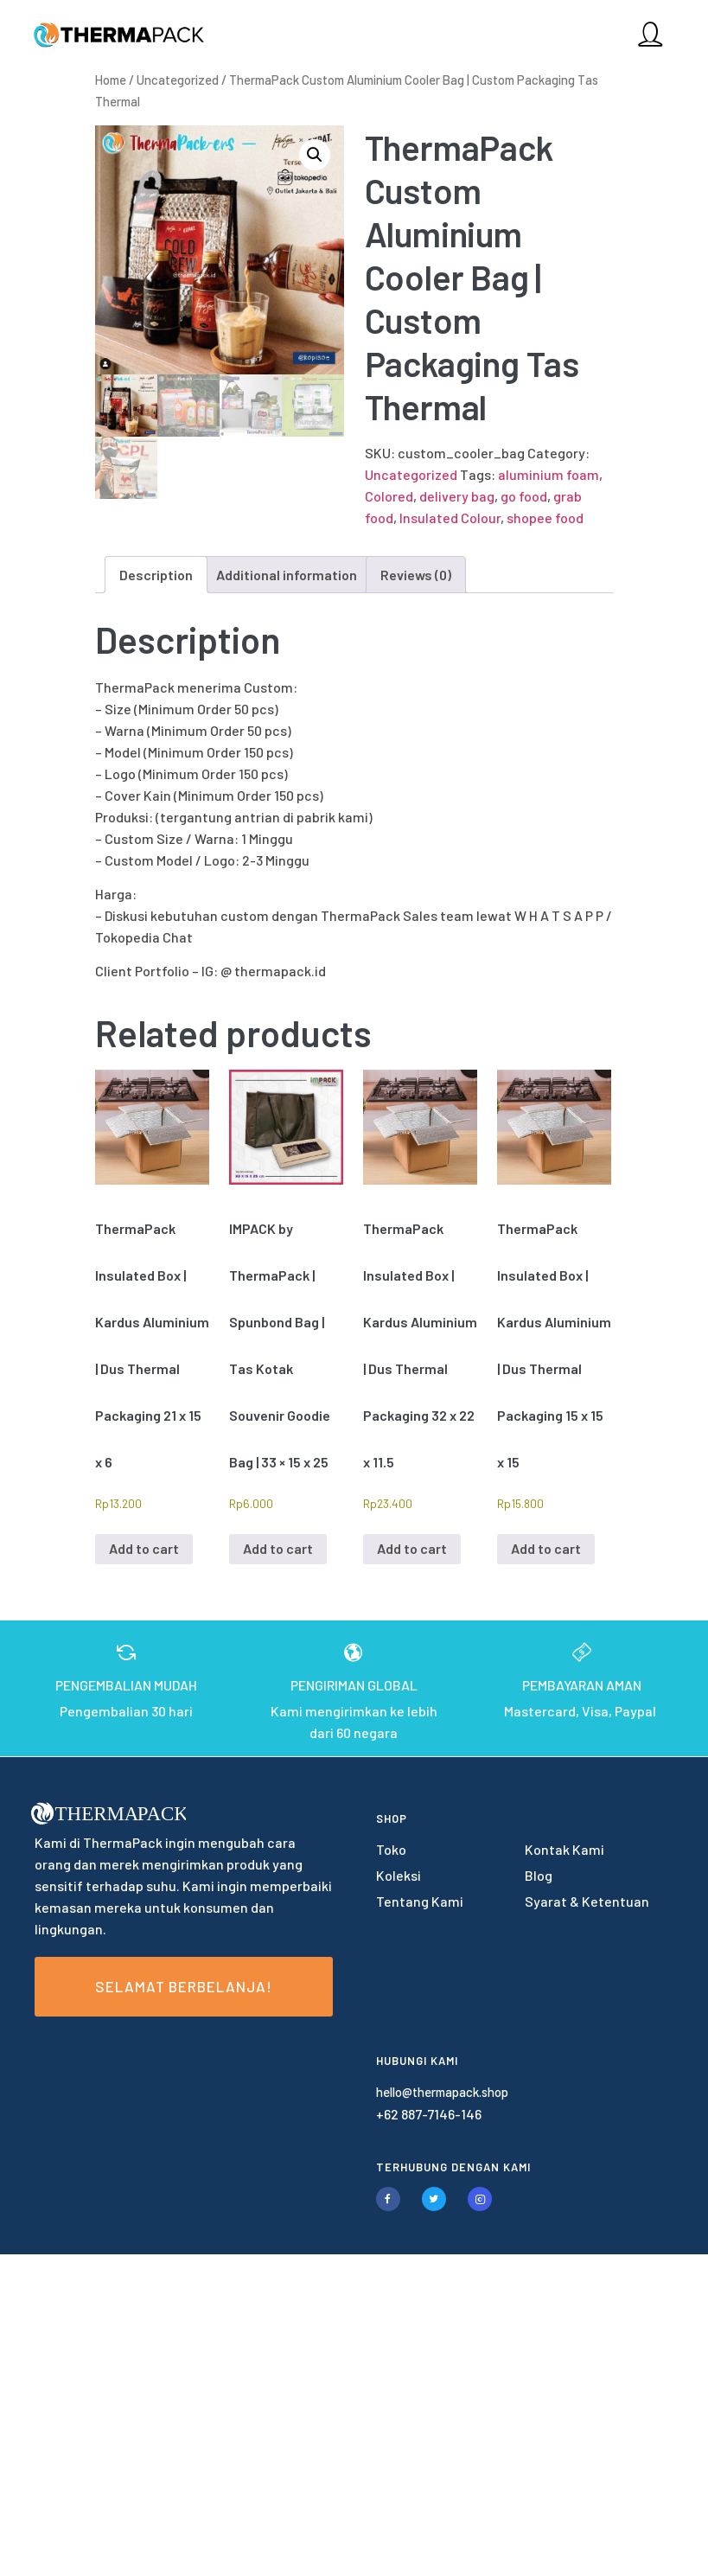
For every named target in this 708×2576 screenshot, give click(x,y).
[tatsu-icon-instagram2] (480, 2199)
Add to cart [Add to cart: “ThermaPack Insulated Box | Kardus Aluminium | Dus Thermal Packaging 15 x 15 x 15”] (546, 1548)
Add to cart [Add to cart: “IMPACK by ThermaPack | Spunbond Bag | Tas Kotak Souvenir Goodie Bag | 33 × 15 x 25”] (278, 1548)
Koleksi (398, 1875)
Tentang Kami (419, 1901)
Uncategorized (178, 79)
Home (110, 79)
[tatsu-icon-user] (648, 34)
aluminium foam (548, 474)
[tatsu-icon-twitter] (438, 2199)
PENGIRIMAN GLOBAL (354, 1685)
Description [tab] (156, 574)
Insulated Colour (450, 517)
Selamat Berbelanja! (183, 1986)
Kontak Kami (564, 1849)
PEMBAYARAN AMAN (581, 1685)
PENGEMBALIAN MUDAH (126, 1685)
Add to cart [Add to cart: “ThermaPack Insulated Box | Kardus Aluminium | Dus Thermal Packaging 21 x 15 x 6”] (144, 1548)
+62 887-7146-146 (429, 2114)
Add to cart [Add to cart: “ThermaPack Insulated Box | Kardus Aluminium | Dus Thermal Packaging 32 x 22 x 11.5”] (412, 1548)
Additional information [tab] (286, 574)
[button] (314, 154)
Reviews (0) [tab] (415, 574)
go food (524, 496)
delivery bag (456, 496)
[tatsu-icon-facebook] (392, 2199)
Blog (538, 1875)
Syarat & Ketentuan (587, 1901)
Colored (389, 496)
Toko (391, 1849)
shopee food (545, 517)
